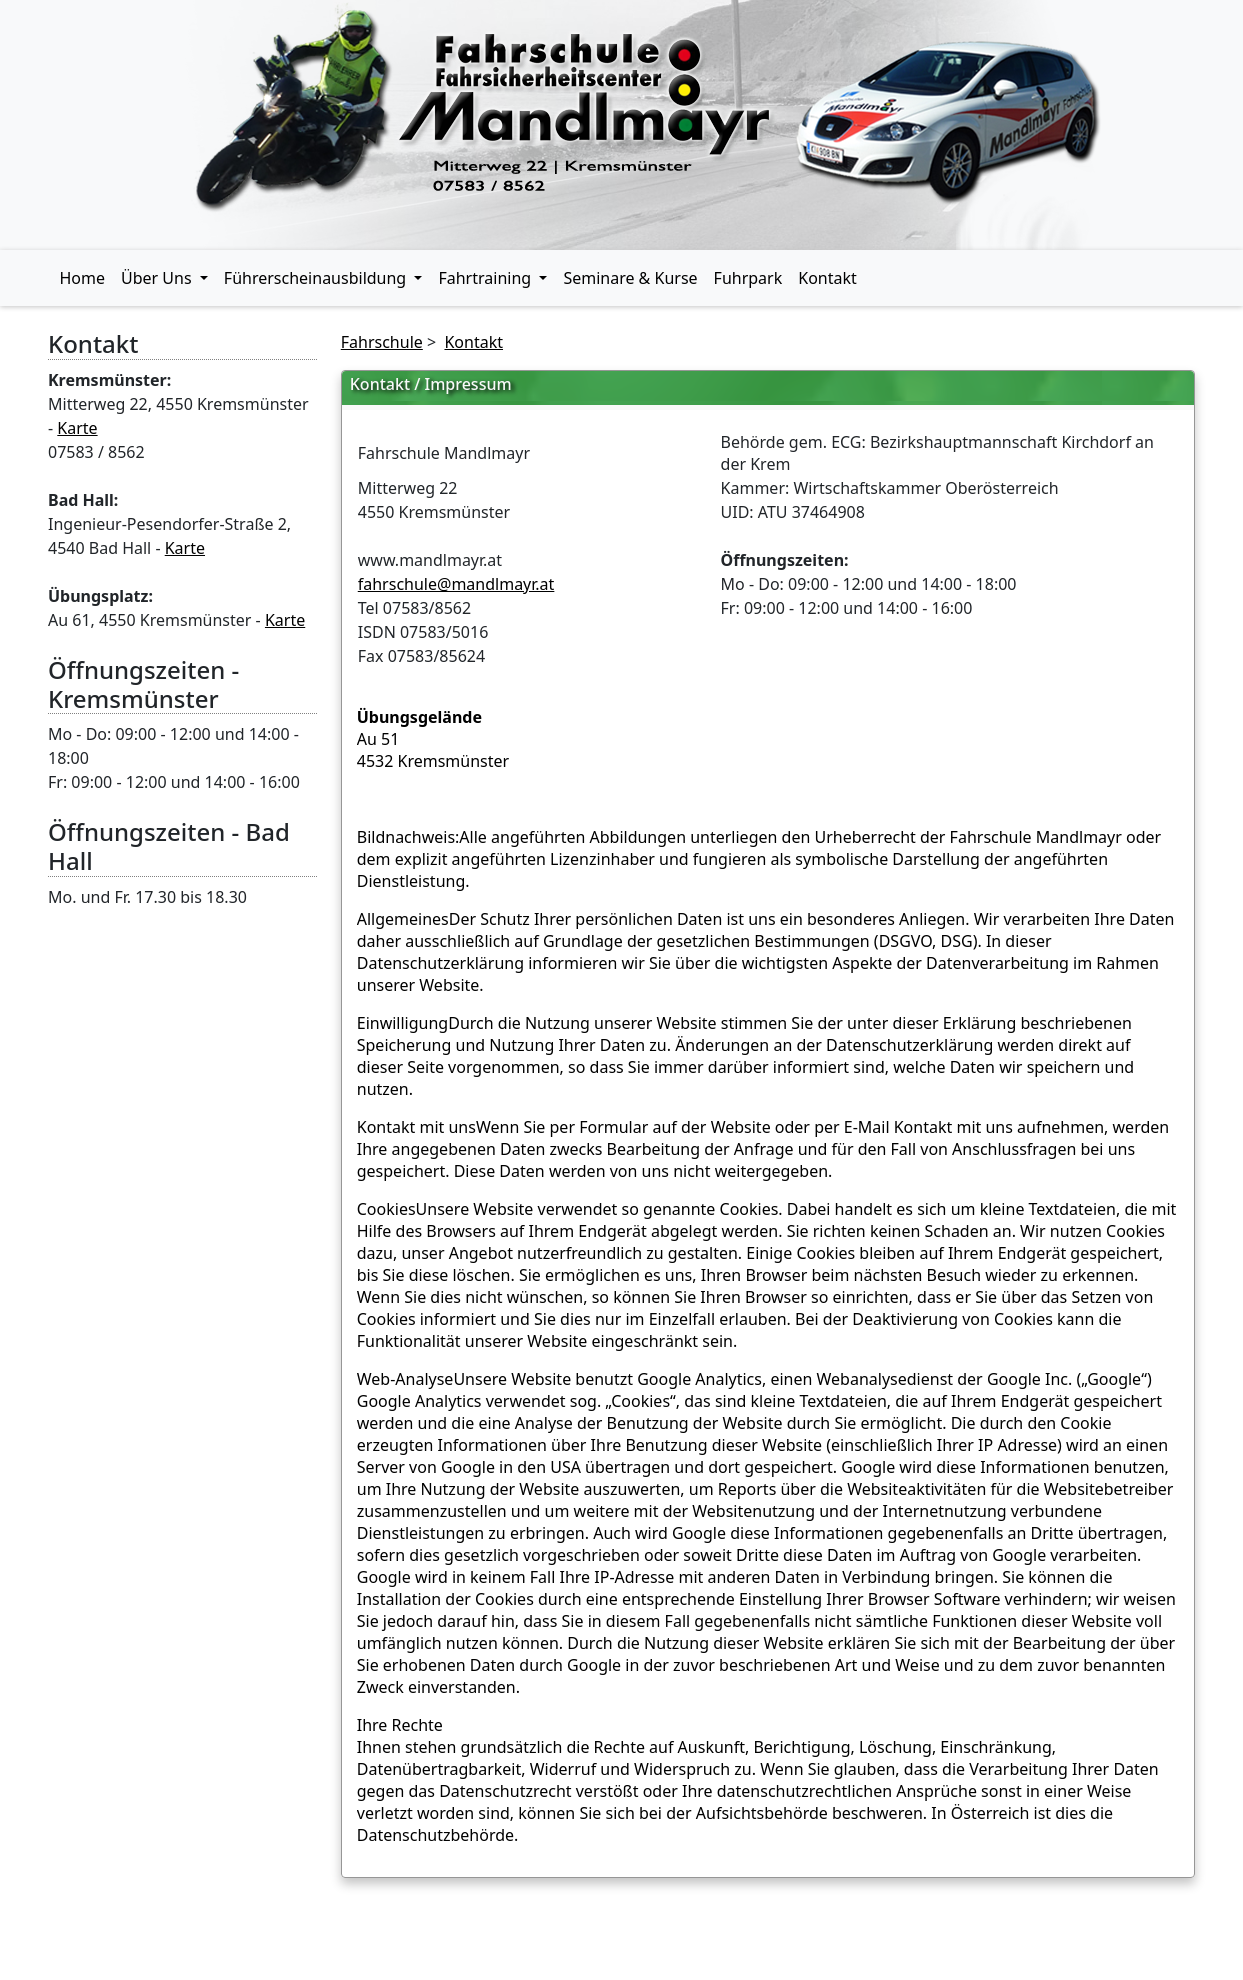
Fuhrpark (748, 278)
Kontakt (827, 278)
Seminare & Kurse (630, 278)
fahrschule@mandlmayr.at (456, 584)
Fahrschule (382, 342)
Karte (77, 428)
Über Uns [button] (158, 278)
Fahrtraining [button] (486, 278)
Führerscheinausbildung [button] (317, 278)
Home (83, 278)
